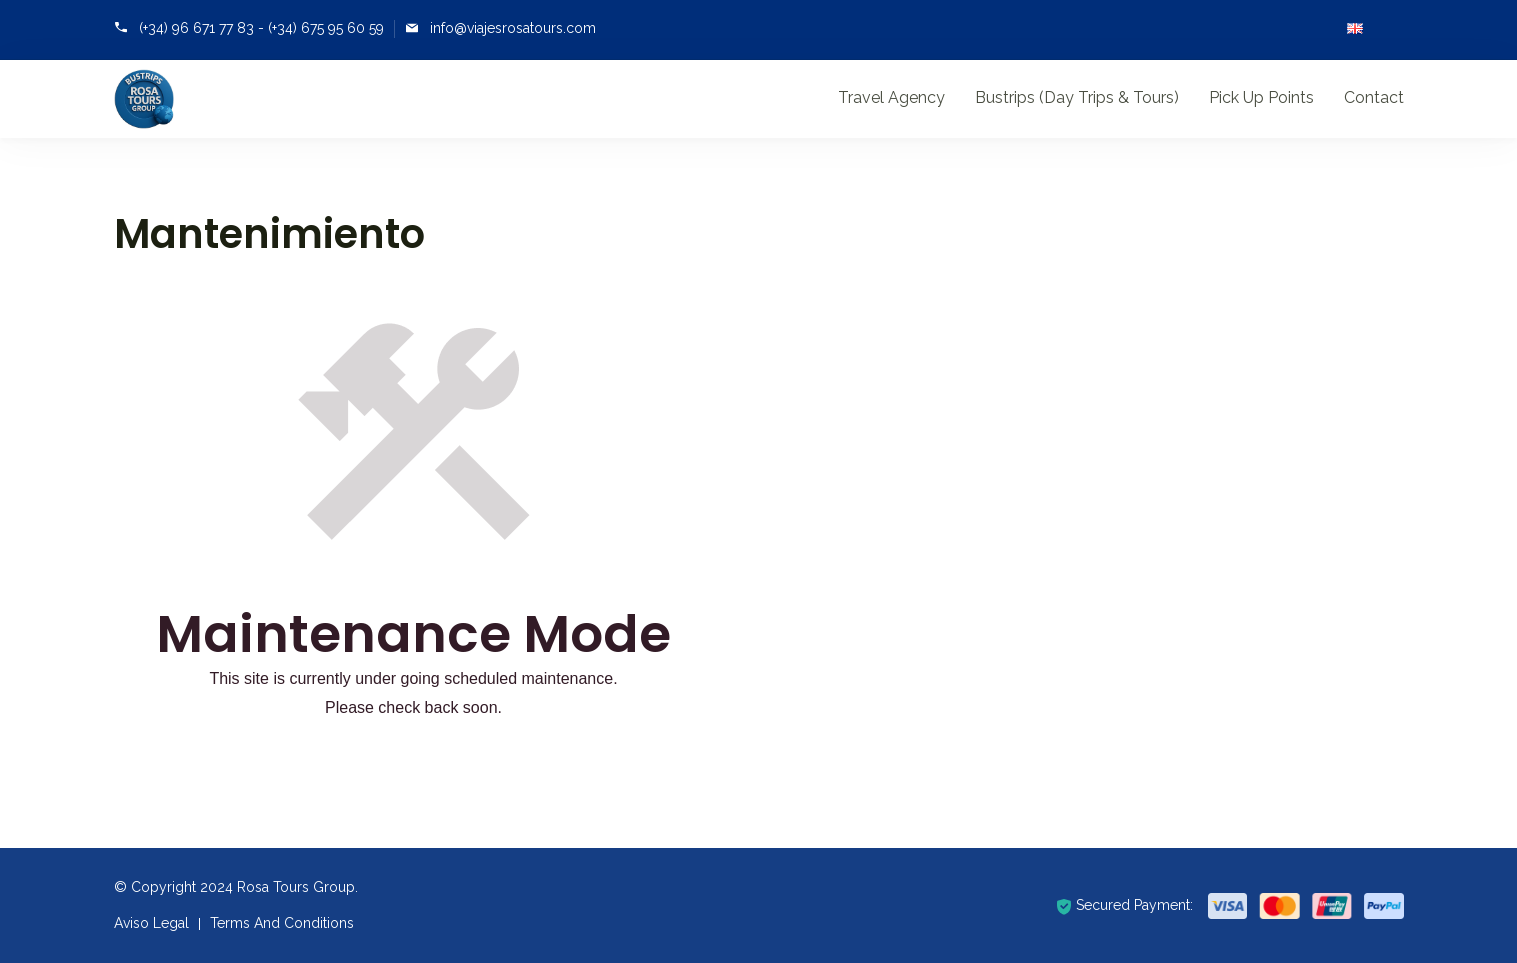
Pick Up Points (1261, 97)
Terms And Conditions (282, 923)
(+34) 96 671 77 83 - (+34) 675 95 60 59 (261, 27)
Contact (1374, 97)
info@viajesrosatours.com (513, 27)
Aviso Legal (151, 923)
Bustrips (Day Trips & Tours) (1077, 97)
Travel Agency (891, 97)
